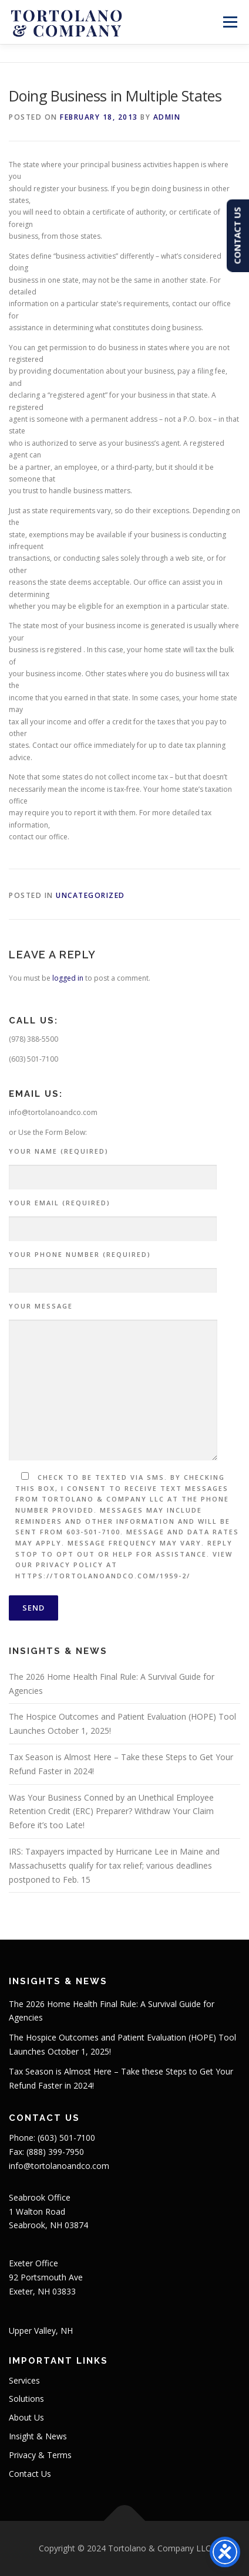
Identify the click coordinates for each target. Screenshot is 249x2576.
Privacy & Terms (40, 2454)
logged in (67, 978)
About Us (26, 2417)
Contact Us (30, 2473)
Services (24, 2380)
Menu (229, 22)
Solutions (26, 2398)
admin (167, 117)
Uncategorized (90, 895)
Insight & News (38, 2436)
